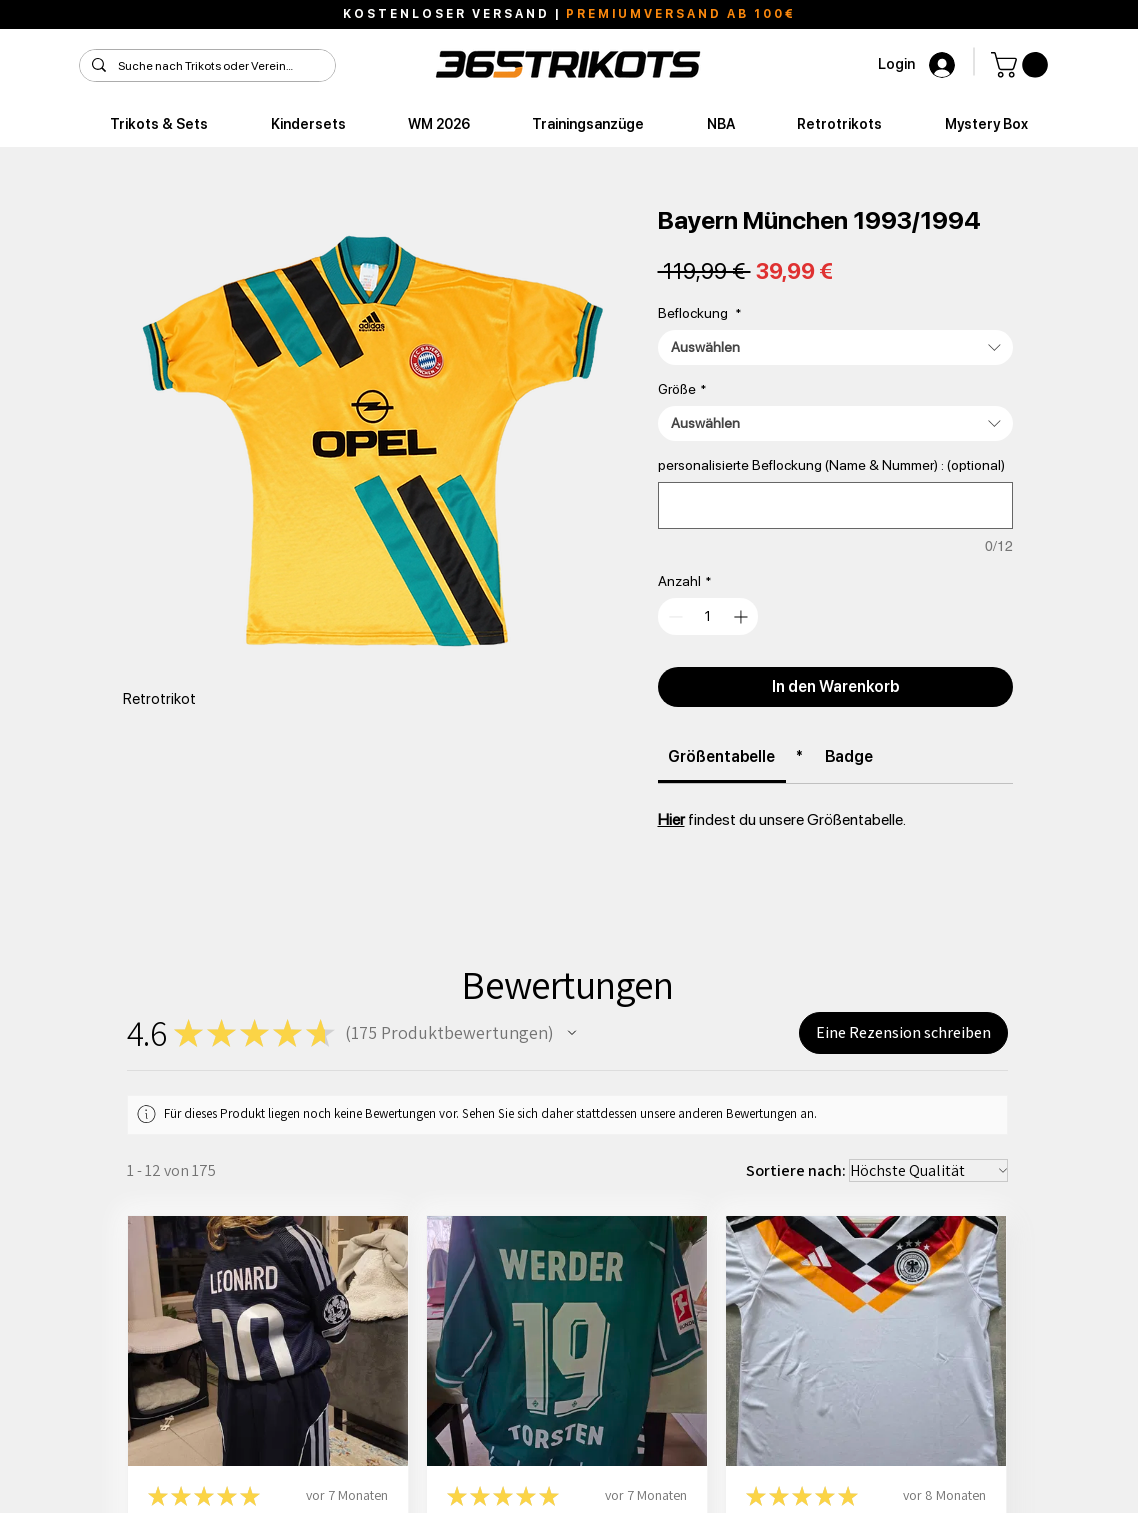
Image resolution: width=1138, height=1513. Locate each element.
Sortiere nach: (796, 1170)
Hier (671, 819)
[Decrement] (673, 616)
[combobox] (835, 347)
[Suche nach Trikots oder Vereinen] (205, 66)
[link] (721, 756)
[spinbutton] (708, 616)
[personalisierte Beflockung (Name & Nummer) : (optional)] (835, 505)
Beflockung (699, 313)
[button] (1022, 65)
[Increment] (742, 616)
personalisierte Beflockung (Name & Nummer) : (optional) (831, 465)
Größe (682, 389)
